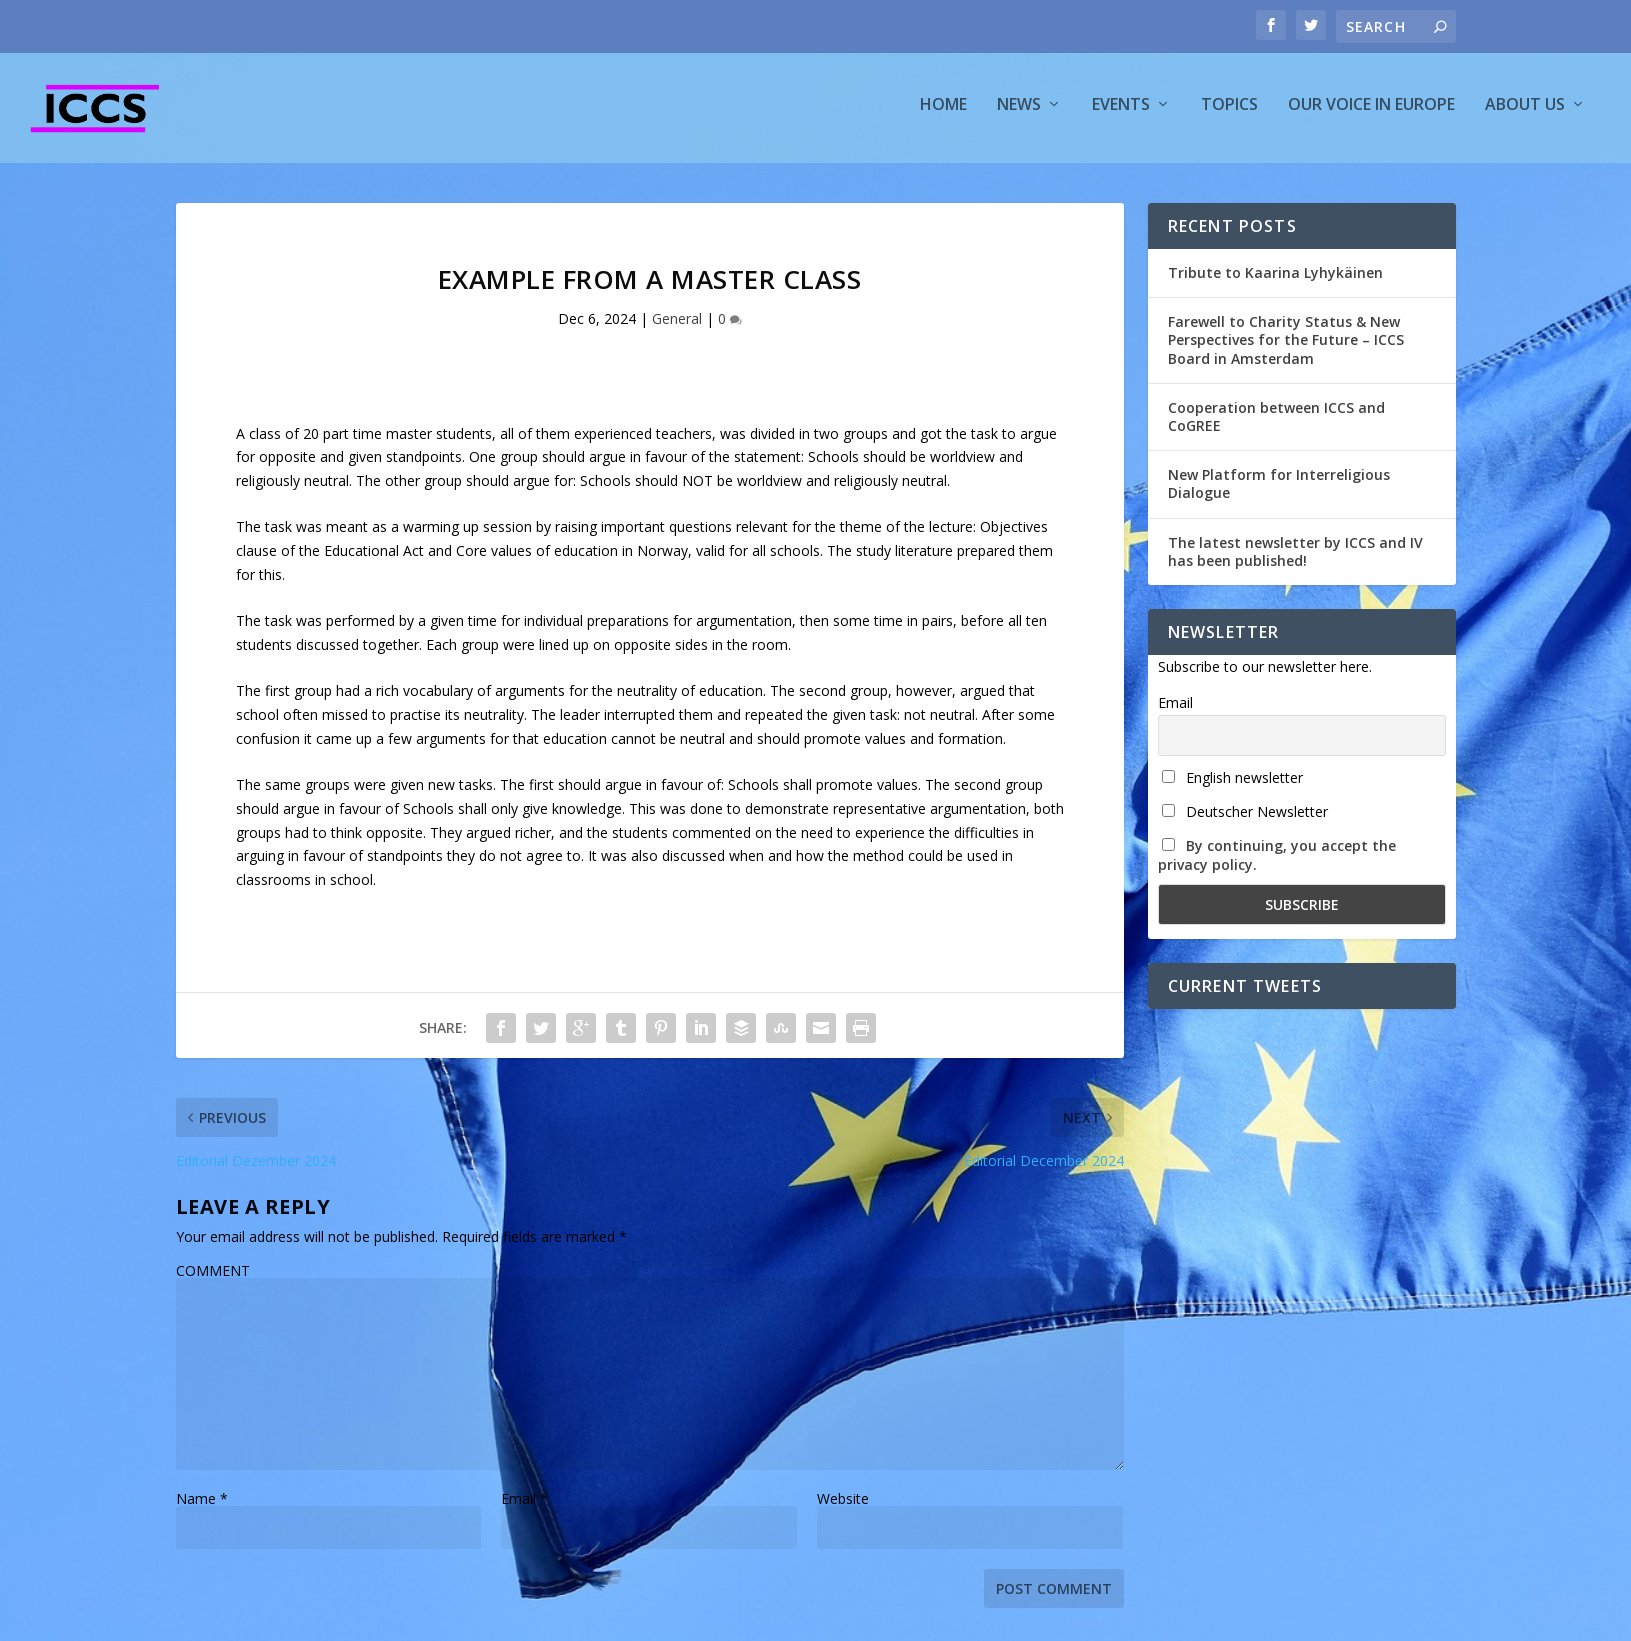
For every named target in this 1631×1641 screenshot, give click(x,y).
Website (843, 1507)
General (677, 327)
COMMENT (213, 1279)
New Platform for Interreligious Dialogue (1279, 492)
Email (524, 1507)
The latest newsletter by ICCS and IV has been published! (1295, 559)
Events (1121, 113)
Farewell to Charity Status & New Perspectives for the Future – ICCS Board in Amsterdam (1286, 348)
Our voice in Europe (1371, 113)
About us (1525, 113)
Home (943, 113)
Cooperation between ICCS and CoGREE (1276, 425)
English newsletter (1232, 786)
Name (202, 1507)
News (1019, 113)
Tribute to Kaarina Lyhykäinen (1275, 281)
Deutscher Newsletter (1245, 820)
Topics (1229, 113)
